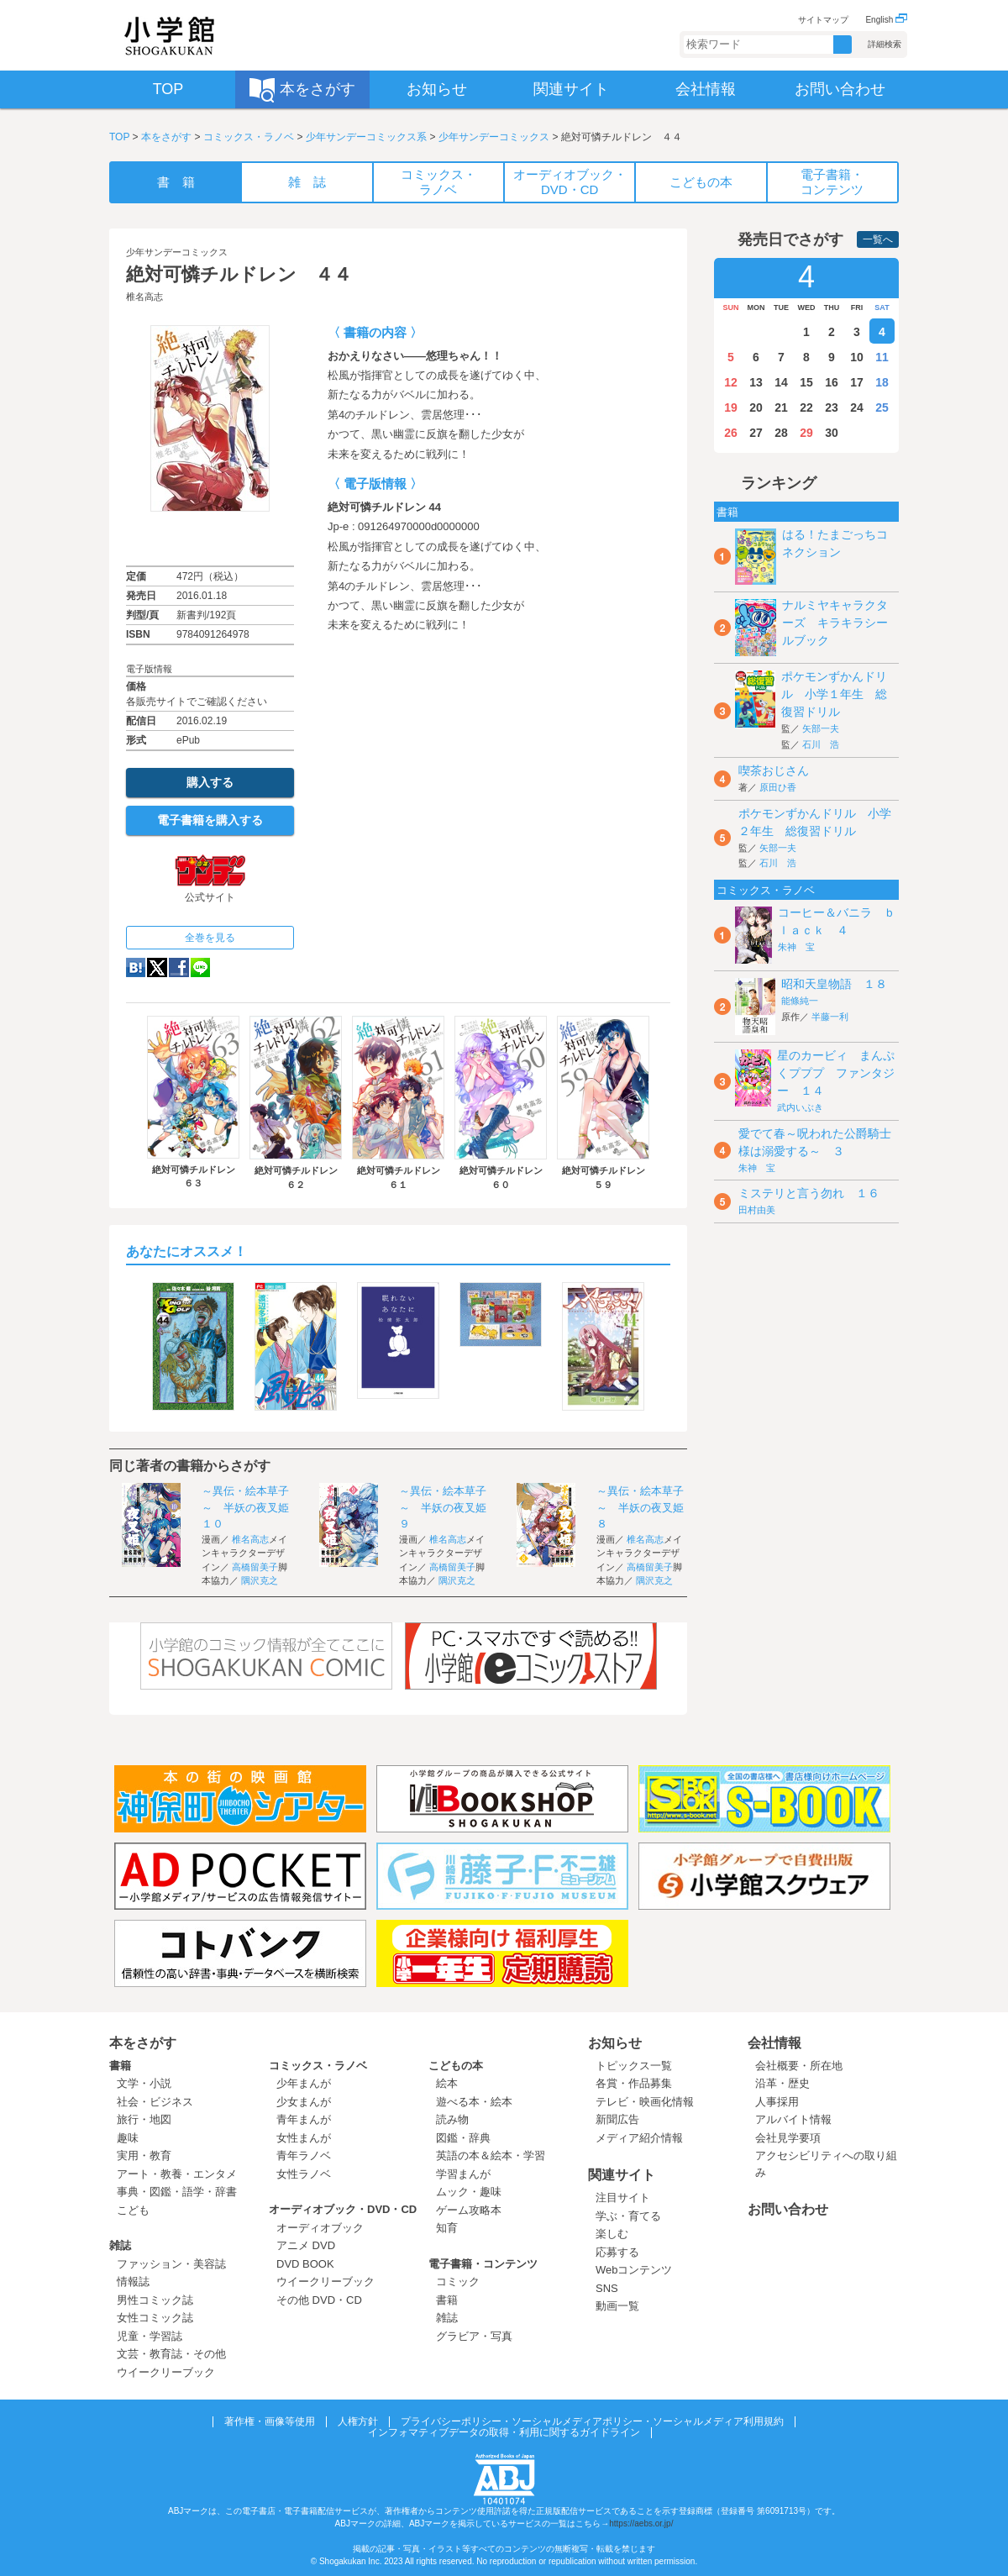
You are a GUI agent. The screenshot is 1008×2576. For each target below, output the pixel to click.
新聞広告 (617, 2119)
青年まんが (303, 2119)
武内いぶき (800, 1107)
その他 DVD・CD (319, 2300)
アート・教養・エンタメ (177, 2174)
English (886, 19)
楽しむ (612, 2233)
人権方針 (358, 2421)
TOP (119, 137)
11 (882, 357)
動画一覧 (617, 2306)
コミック (458, 2281)
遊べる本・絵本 (474, 2101)
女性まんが (303, 2138)
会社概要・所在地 (799, 2065)
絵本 (447, 2083)
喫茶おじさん (773, 770)
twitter (157, 967)
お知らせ (615, 2043)
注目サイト (623, 2197)
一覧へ (878, 239)
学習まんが (468, 2174)
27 (756, 432)
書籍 (120, 2065)
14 (781, 382)
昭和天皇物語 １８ (834, 984)
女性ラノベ (303, 2174)
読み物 (452, 2119)
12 (731, 382)
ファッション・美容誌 (171, 2264)
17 (857, 382)
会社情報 (774, 2043)
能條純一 (799, 1001)
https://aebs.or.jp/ (641, 2523)
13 (756, 382)
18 (882, 382)
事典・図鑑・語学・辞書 (177, 2191)
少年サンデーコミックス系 (366, 137)
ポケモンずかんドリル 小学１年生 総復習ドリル (834, 694)
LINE (200, 967)
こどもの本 (455, 2065)
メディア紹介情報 (639, 2138)
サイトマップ (823, 19)
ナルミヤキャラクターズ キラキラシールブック (835, 622)
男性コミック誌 (155, 2300)
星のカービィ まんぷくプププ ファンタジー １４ (836, 1073)
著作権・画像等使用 (269, 2421)
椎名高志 (144, 297)
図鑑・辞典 (463, 2138)
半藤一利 (829, 1017)
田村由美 (756, 1210)
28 (781, 432)
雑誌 (120, 2245)
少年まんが (303, 2083)
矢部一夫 (820, 728)
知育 (447, 2227)
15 (806, 382)
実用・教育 (144, 2155)
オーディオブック (320, 2227)
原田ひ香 (777, 787)
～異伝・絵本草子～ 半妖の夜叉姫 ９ (448, 1507)
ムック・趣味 (468, 2191)
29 (806, 432)
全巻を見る (210, 938)
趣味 (128, 2138)
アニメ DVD (305, 2245)
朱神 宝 (796, 947)
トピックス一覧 (634, 2065)
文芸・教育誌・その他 (171, 2353)
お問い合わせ (788, 2209)
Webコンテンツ (634, 2269)
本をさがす (166, 137)
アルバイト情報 (793, 2119)
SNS (607, 2288)
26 (731, 432)
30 (831, 432)
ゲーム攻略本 (468, 2210)
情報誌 (133, 2281)
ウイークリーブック (166, 2372)
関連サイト (621, 2175)
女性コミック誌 (155, 2317)
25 (882, 407)
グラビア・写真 (474, 2336)
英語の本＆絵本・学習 (490, 2155)
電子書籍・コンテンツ (483, 2264)
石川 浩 (820, 744)
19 (731, 407)
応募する (617, 2252)
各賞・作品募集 (634, 2083)
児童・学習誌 (149, 2336)
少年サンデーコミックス (493, 137)
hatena (135, 967)
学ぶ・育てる (628, 2216)
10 (857, 357)
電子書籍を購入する (210, 820)
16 (831, 382)
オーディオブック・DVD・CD (343, 2209)
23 (831, 407)
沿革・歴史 (782, 2083)
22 (806, 407)
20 (756, 407)
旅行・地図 (144, 2119)
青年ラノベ (303, 2155)
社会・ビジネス (155, 2101)
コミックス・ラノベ (248, 137)
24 (857, 407)
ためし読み (210, 538)
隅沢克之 (259, 1580)
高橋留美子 (255, 1567)
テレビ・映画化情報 (645, 2101)
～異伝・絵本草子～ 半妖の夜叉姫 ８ (645, 1507)
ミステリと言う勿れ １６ (808, 1193)
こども (133, 2210)
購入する (210, 782)
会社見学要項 (788, 2138)
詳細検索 (884, 44)
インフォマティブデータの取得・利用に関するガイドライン (504, 2432)
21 (781, 407)
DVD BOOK (305, 2264)
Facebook (179, 967)
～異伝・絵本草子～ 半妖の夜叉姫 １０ (251, 1507)
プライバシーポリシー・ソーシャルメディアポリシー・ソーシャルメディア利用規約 (592, 2421)
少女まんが (303, 2101)
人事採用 (777, 2101)
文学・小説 (144, 2083)
